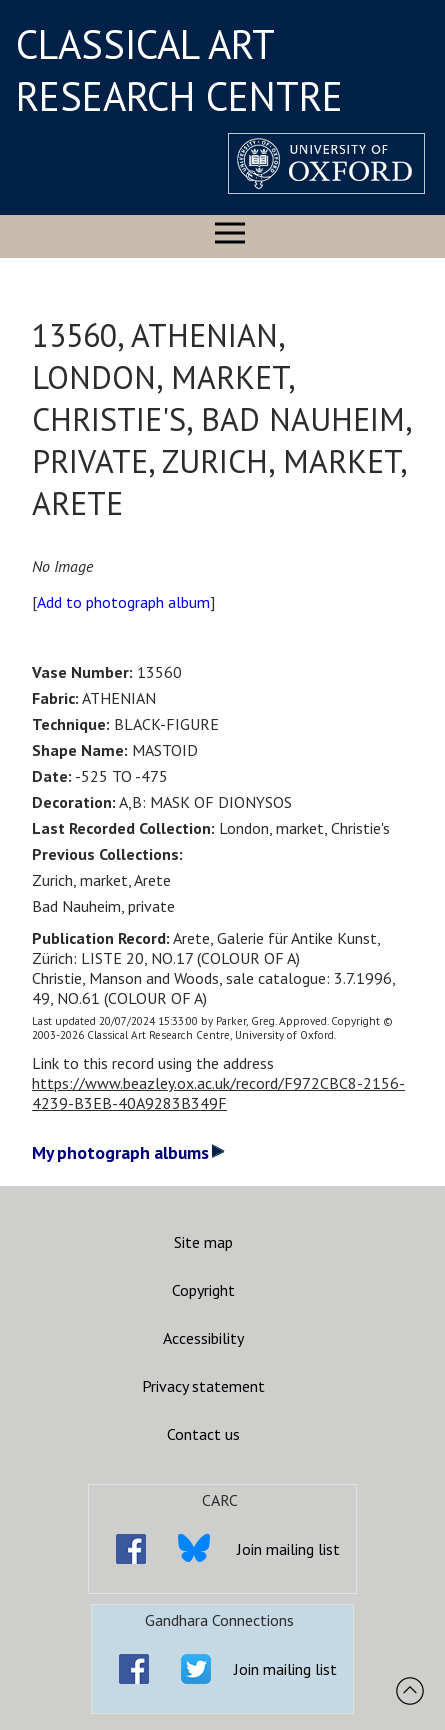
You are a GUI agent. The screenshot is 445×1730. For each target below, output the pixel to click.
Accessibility (203, 1338)
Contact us (203, 1434)
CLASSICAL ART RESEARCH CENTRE (179, 70)
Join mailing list (288, 1549)
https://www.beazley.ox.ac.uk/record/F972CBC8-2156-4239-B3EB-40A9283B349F (218, 1093)
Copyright (203, 1290)
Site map (203, 1242)
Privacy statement (203, 1386)
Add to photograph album (123, 602)
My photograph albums (128, 1152)
